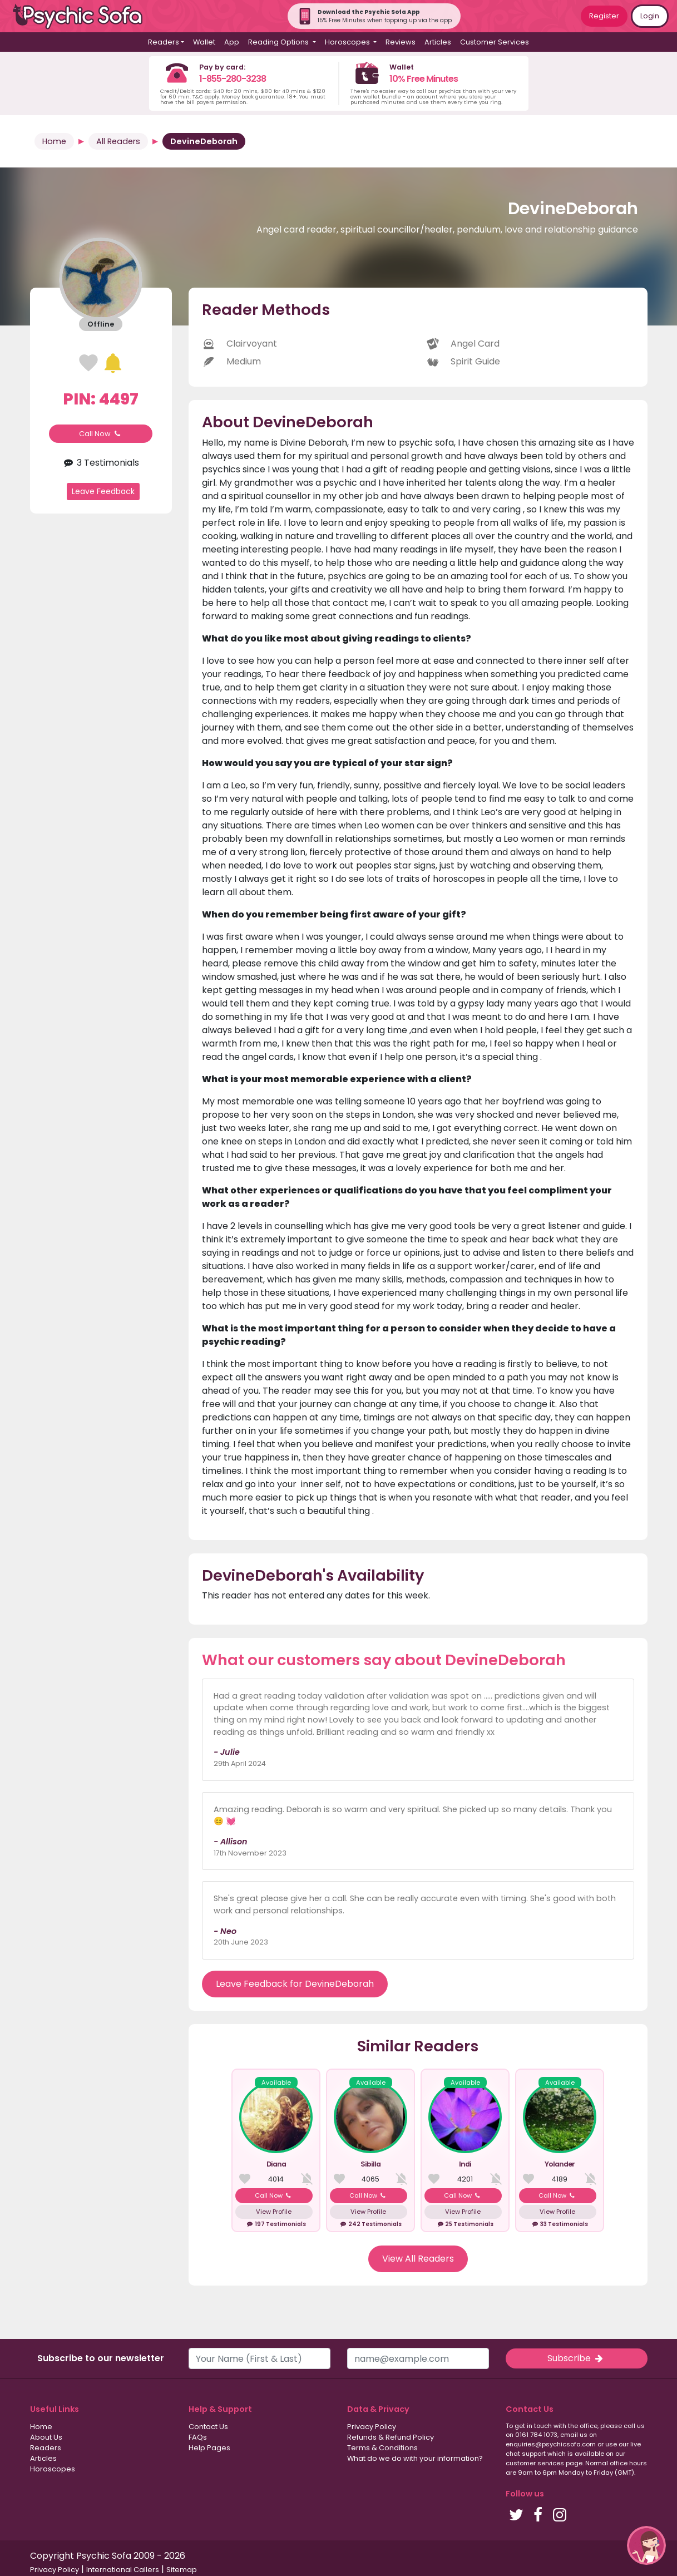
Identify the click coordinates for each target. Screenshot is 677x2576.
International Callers (122, 2569)
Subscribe (576, 2358)
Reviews (401, 42)
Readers (45, 2447)
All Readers (118, 141)
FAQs (198, 2437)
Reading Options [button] (279, 42)
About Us (46, 2437)
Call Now (100, 433)
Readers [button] (163, 42)
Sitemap (181, 2569)
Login (649, 16)
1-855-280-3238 (232, 78)
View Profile (273, 2211)
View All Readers (418, 2258)
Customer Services (494, 42)
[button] (646, 2545)
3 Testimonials (100, 462)
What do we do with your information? (415, 2458)
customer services (535, 2463)
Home (54, 141)
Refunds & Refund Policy (390, 2437)
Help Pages (209, 2447)
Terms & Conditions (382, 2447)
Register (604, 16)
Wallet (204, 42)
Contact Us (208, 2426)
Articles (437, 42)
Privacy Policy (371, 2426)
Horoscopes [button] (348, 42)
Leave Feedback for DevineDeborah (295, 1983)
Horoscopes (52, 2469)
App (231, 42)
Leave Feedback (103, 491)
